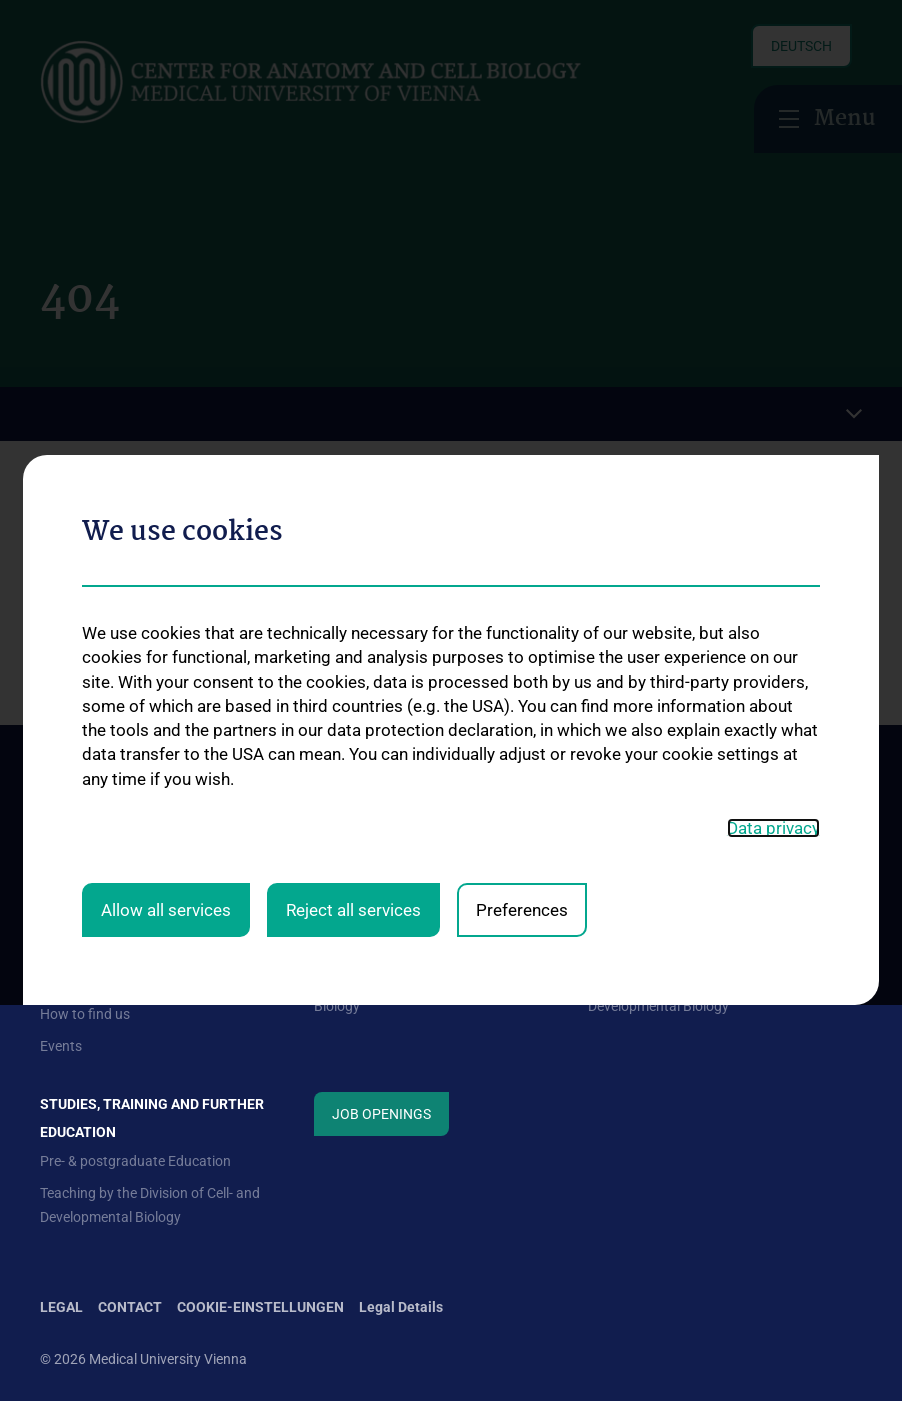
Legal (61, 1307)
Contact (65, 982)
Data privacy (773, 648)
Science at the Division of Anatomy (694, 950)
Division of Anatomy (376, 950)
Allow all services (166, 729)
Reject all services (353, 729)
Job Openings (381, 1114)
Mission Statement (98, 950)
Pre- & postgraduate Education (135, 1161)
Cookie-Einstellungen (260, 1307)
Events (61, 1046)
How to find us (85, 1014)
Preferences (522, 729)
